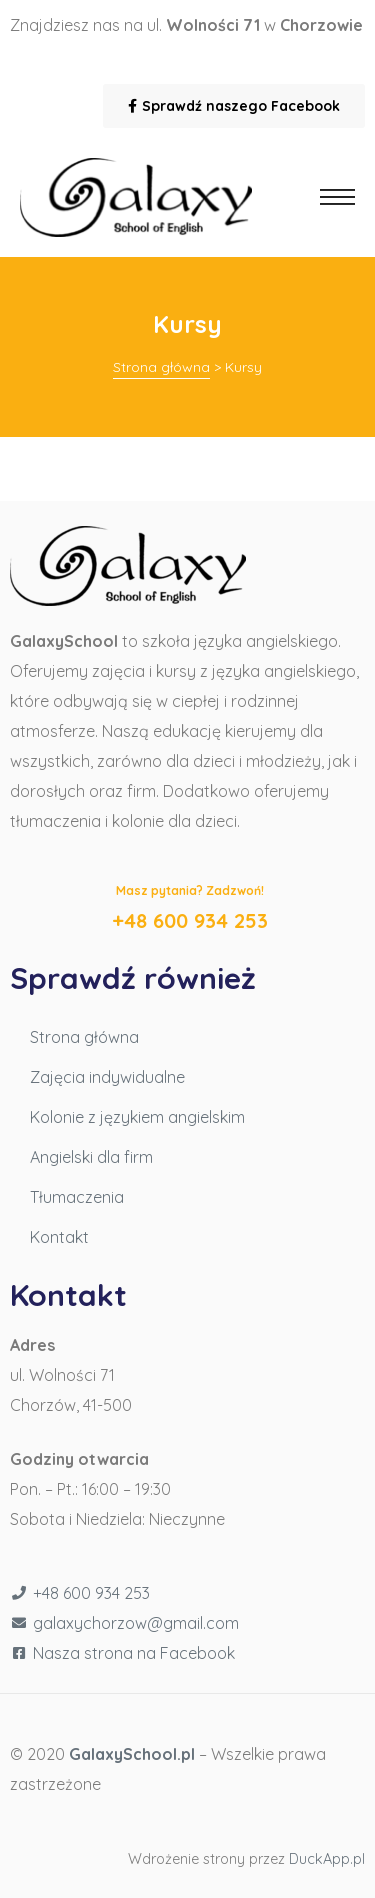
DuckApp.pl (327, 1859)
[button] (234, 106)
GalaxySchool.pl (132, 1754)
